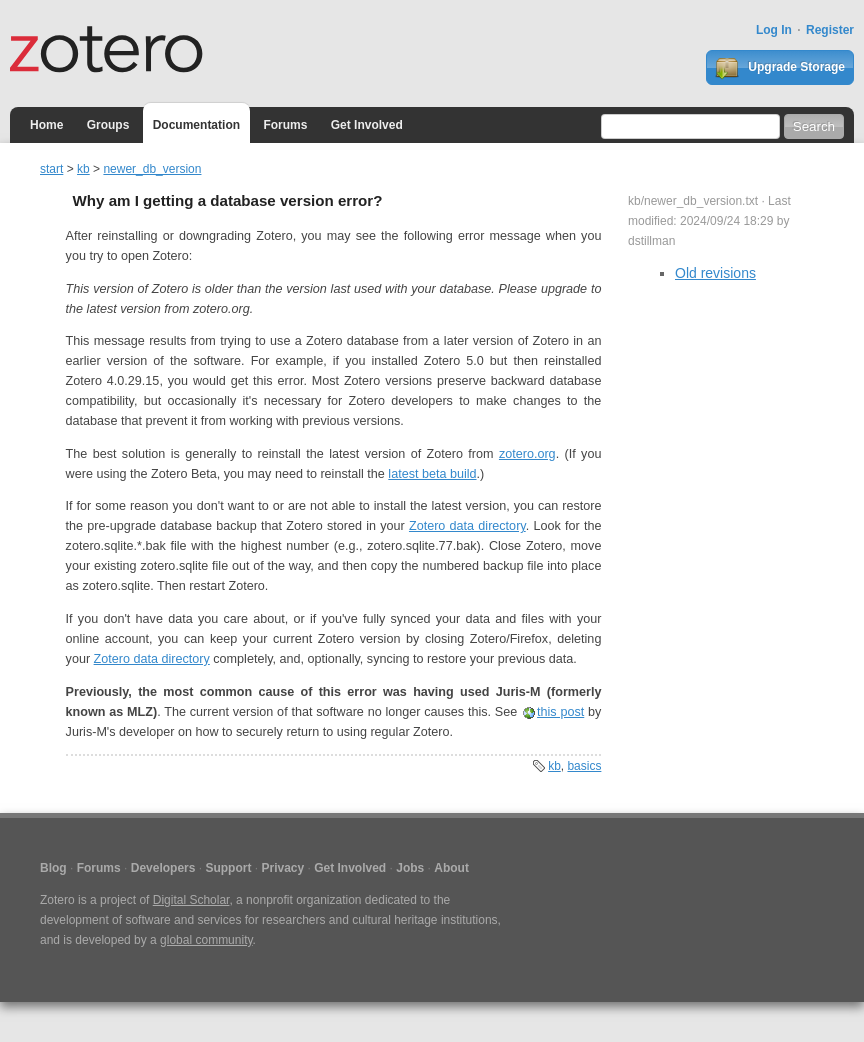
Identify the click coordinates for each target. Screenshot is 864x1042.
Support (228, 868)
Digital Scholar (191, 900)
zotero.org (527, 454)
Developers (163, 868)
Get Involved (367, 125)
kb (83, 169)
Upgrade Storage (780, 68)
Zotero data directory (467, 526)
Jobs (410, 868)
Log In (774, 30)
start (51, 169)
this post (560, 712)
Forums (285, 125)
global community (206, 940)
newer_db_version (152, 169)
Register (830, 30)
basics (584, 766)
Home (46, 125)
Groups (108, 125)
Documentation (196, 125)
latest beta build (432, 474)
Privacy (282, 868)
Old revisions (715, 273)
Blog (53, 868)
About (451, 868)
